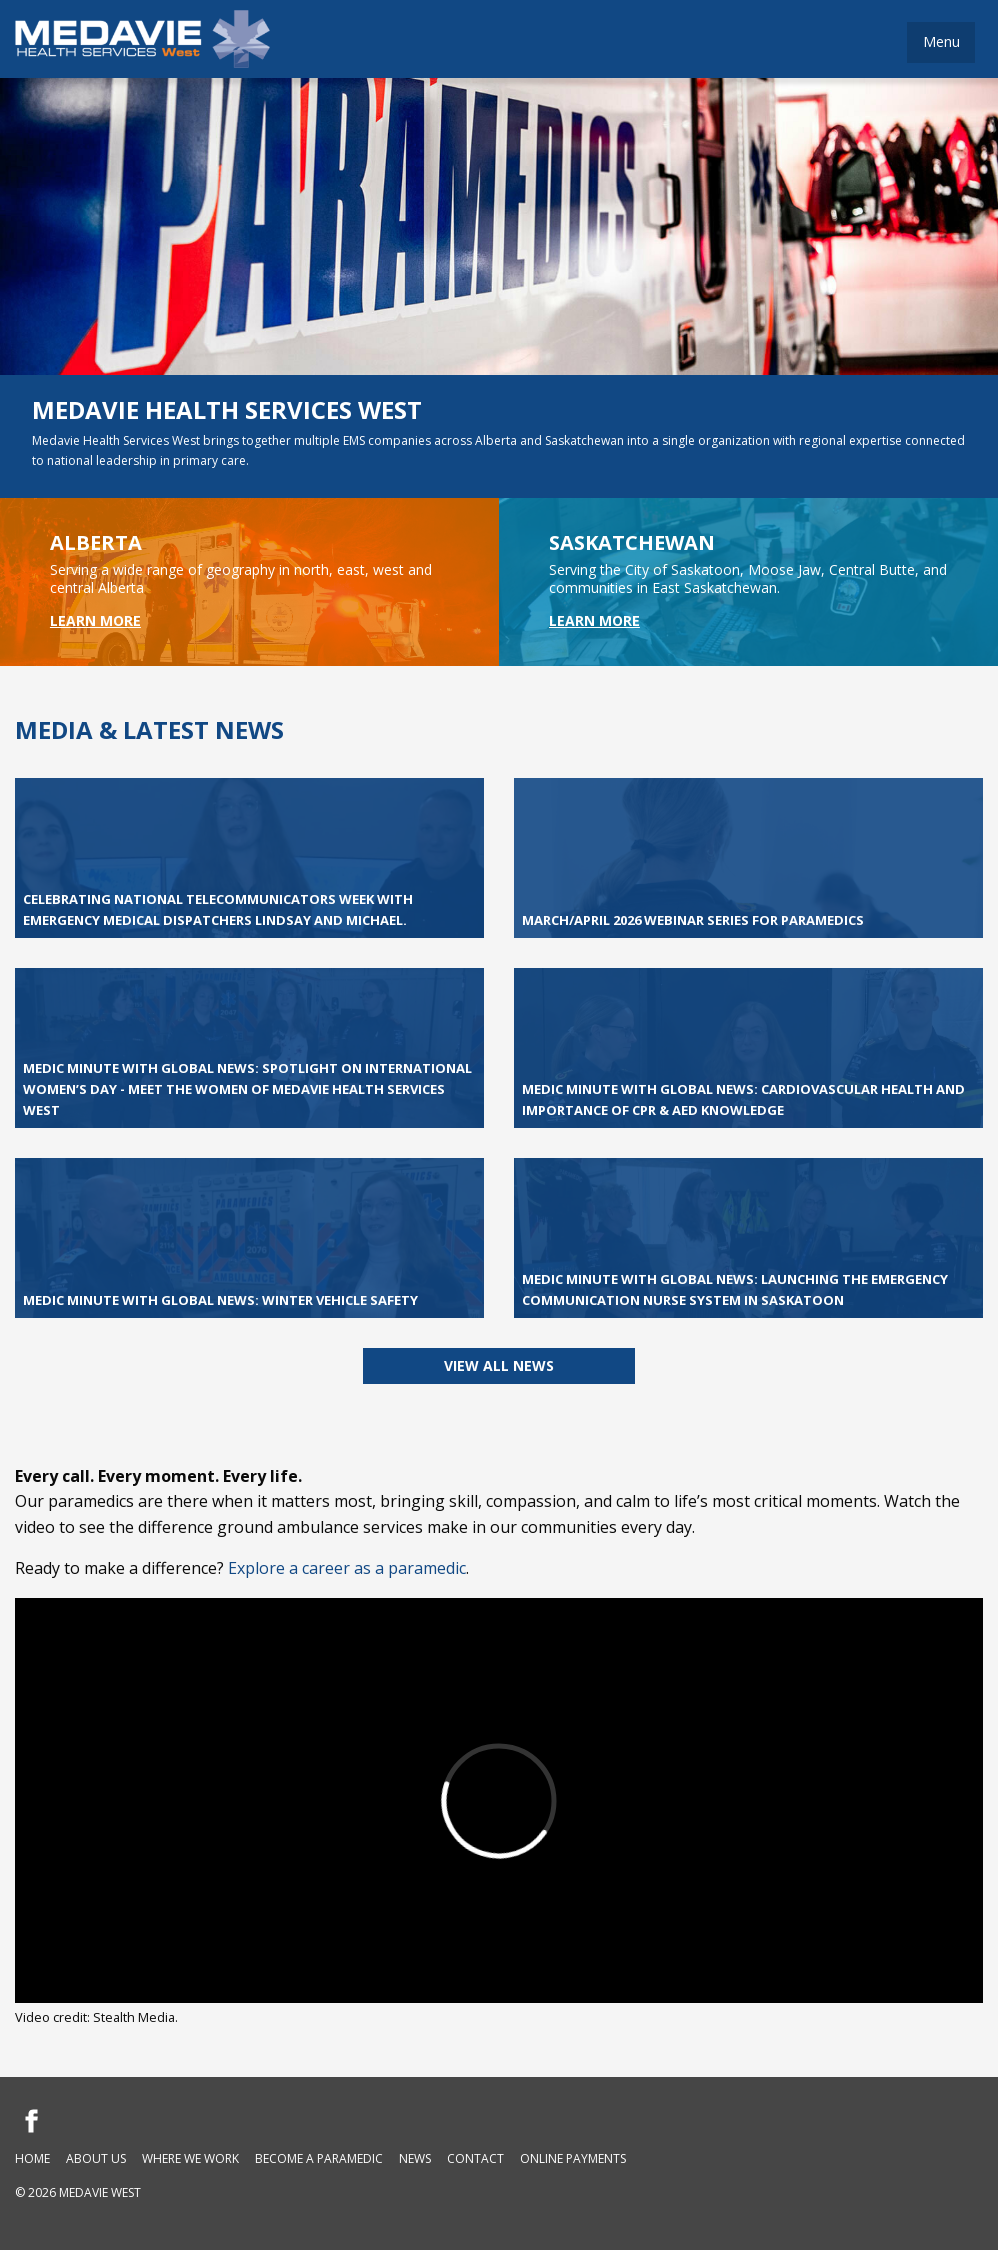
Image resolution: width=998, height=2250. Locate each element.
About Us (96, 2158)
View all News (499, 1365)
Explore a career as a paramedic (347, 1568)
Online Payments (573, 2158)
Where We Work (190, 2158)
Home (32, 2158)
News (415, 2158)
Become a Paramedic (319, 2158)
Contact (475, 2158)
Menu (941, 41)
